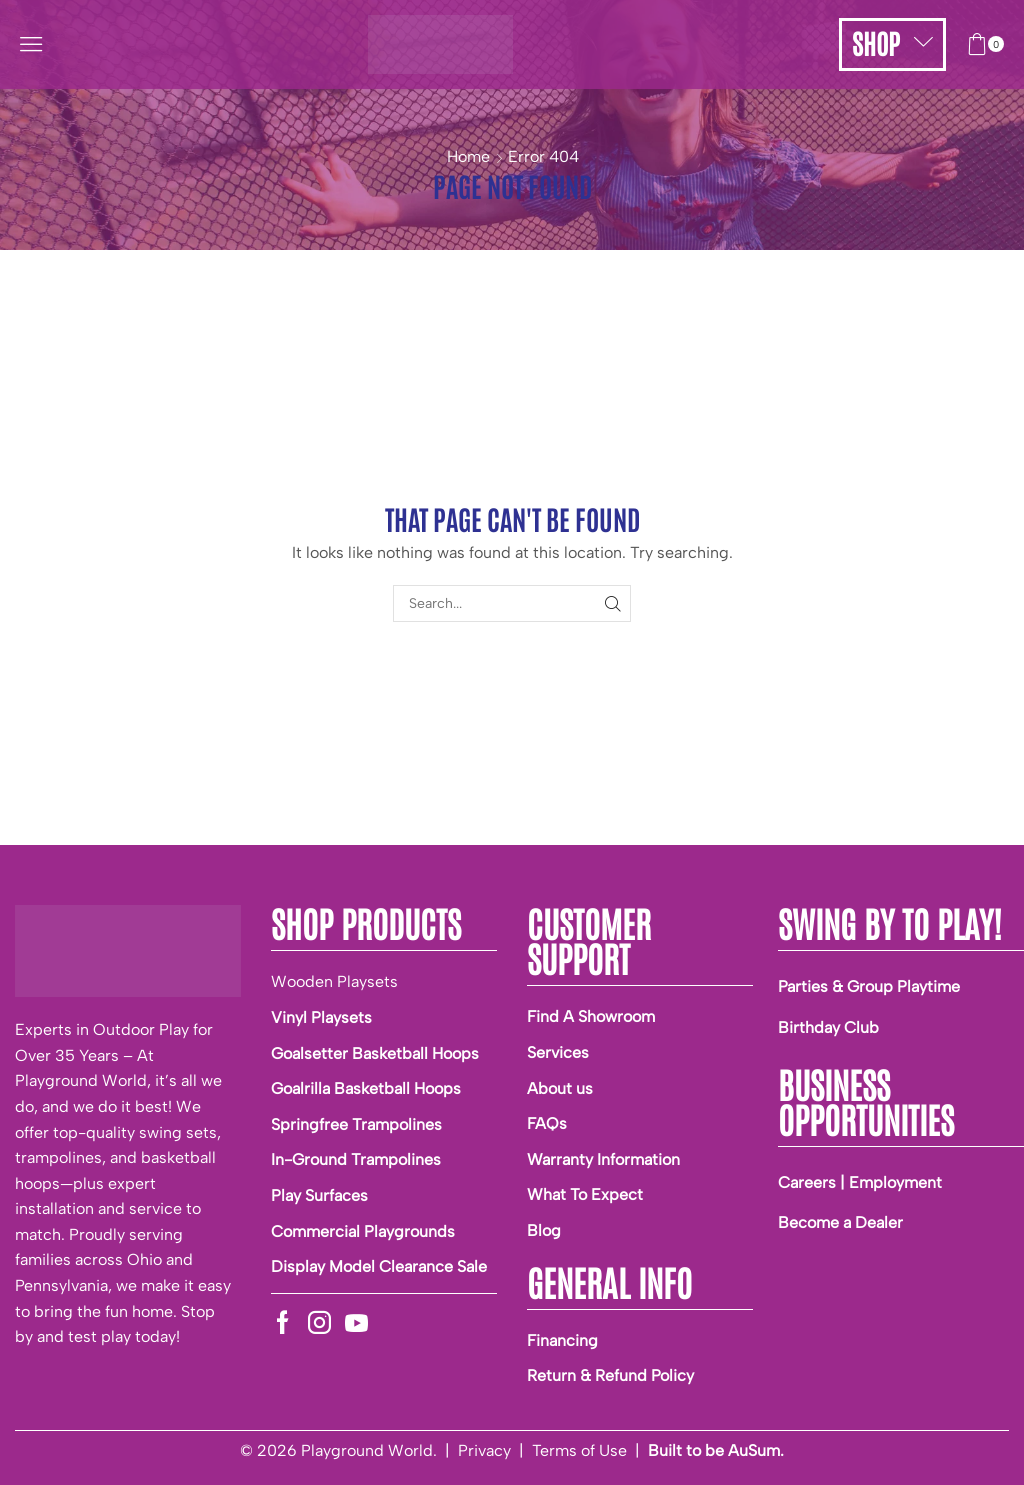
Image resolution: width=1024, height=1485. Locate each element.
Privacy (484, 1450)
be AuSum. (744, 1450)
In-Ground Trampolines (356, 1159)
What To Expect (585, 1194)
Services (558, 1052)
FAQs (547, 1123)
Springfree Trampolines (356, 1124)
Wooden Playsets (334, 981)
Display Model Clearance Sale (379, 1266)
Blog (544, 1230)
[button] (31, 44)
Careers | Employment (860, 1182)
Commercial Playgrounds (363, 1231)
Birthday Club (828, 1027)
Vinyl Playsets (321, 1017)
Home (468, 156)
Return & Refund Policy (610, 1375)
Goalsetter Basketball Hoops (375, 1053)
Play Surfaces (319, 1195)
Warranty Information (603, 1159)
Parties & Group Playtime (869, 986)
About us (560, 1088)
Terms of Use (579, 1450)
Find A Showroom (591, 1016)
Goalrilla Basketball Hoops (366, 1088)
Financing (562, 1340)
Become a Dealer (840, 1222)
